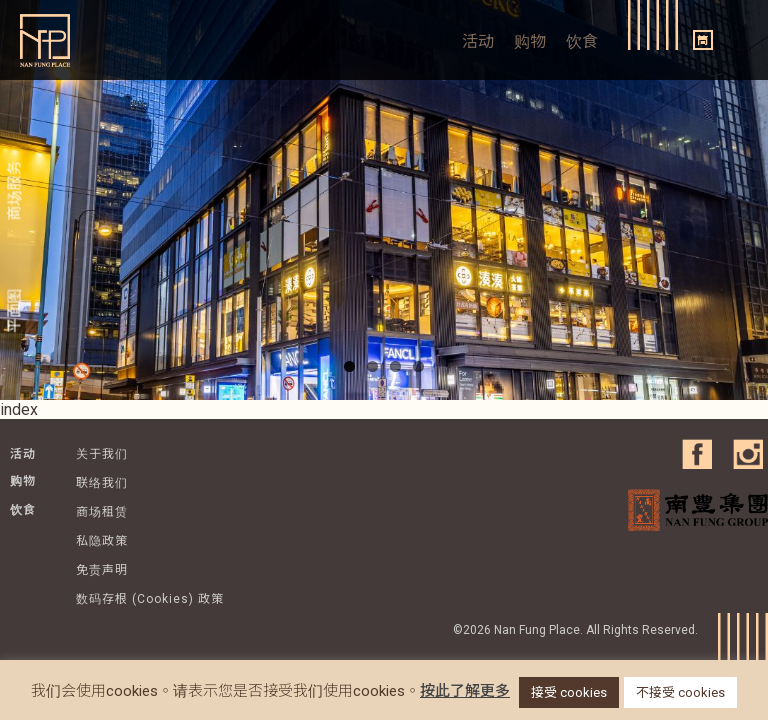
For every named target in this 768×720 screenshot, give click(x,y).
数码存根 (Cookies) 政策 (150, 599)
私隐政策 (102, 541)
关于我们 (102, 454)
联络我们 (102, 483)
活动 (478, 41)
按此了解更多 (465, 691)
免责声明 (102, 570)
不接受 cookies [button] (680, 692)
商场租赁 (102, 512)
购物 (530, 41)
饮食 (582, 41)
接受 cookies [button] (569, 692)
